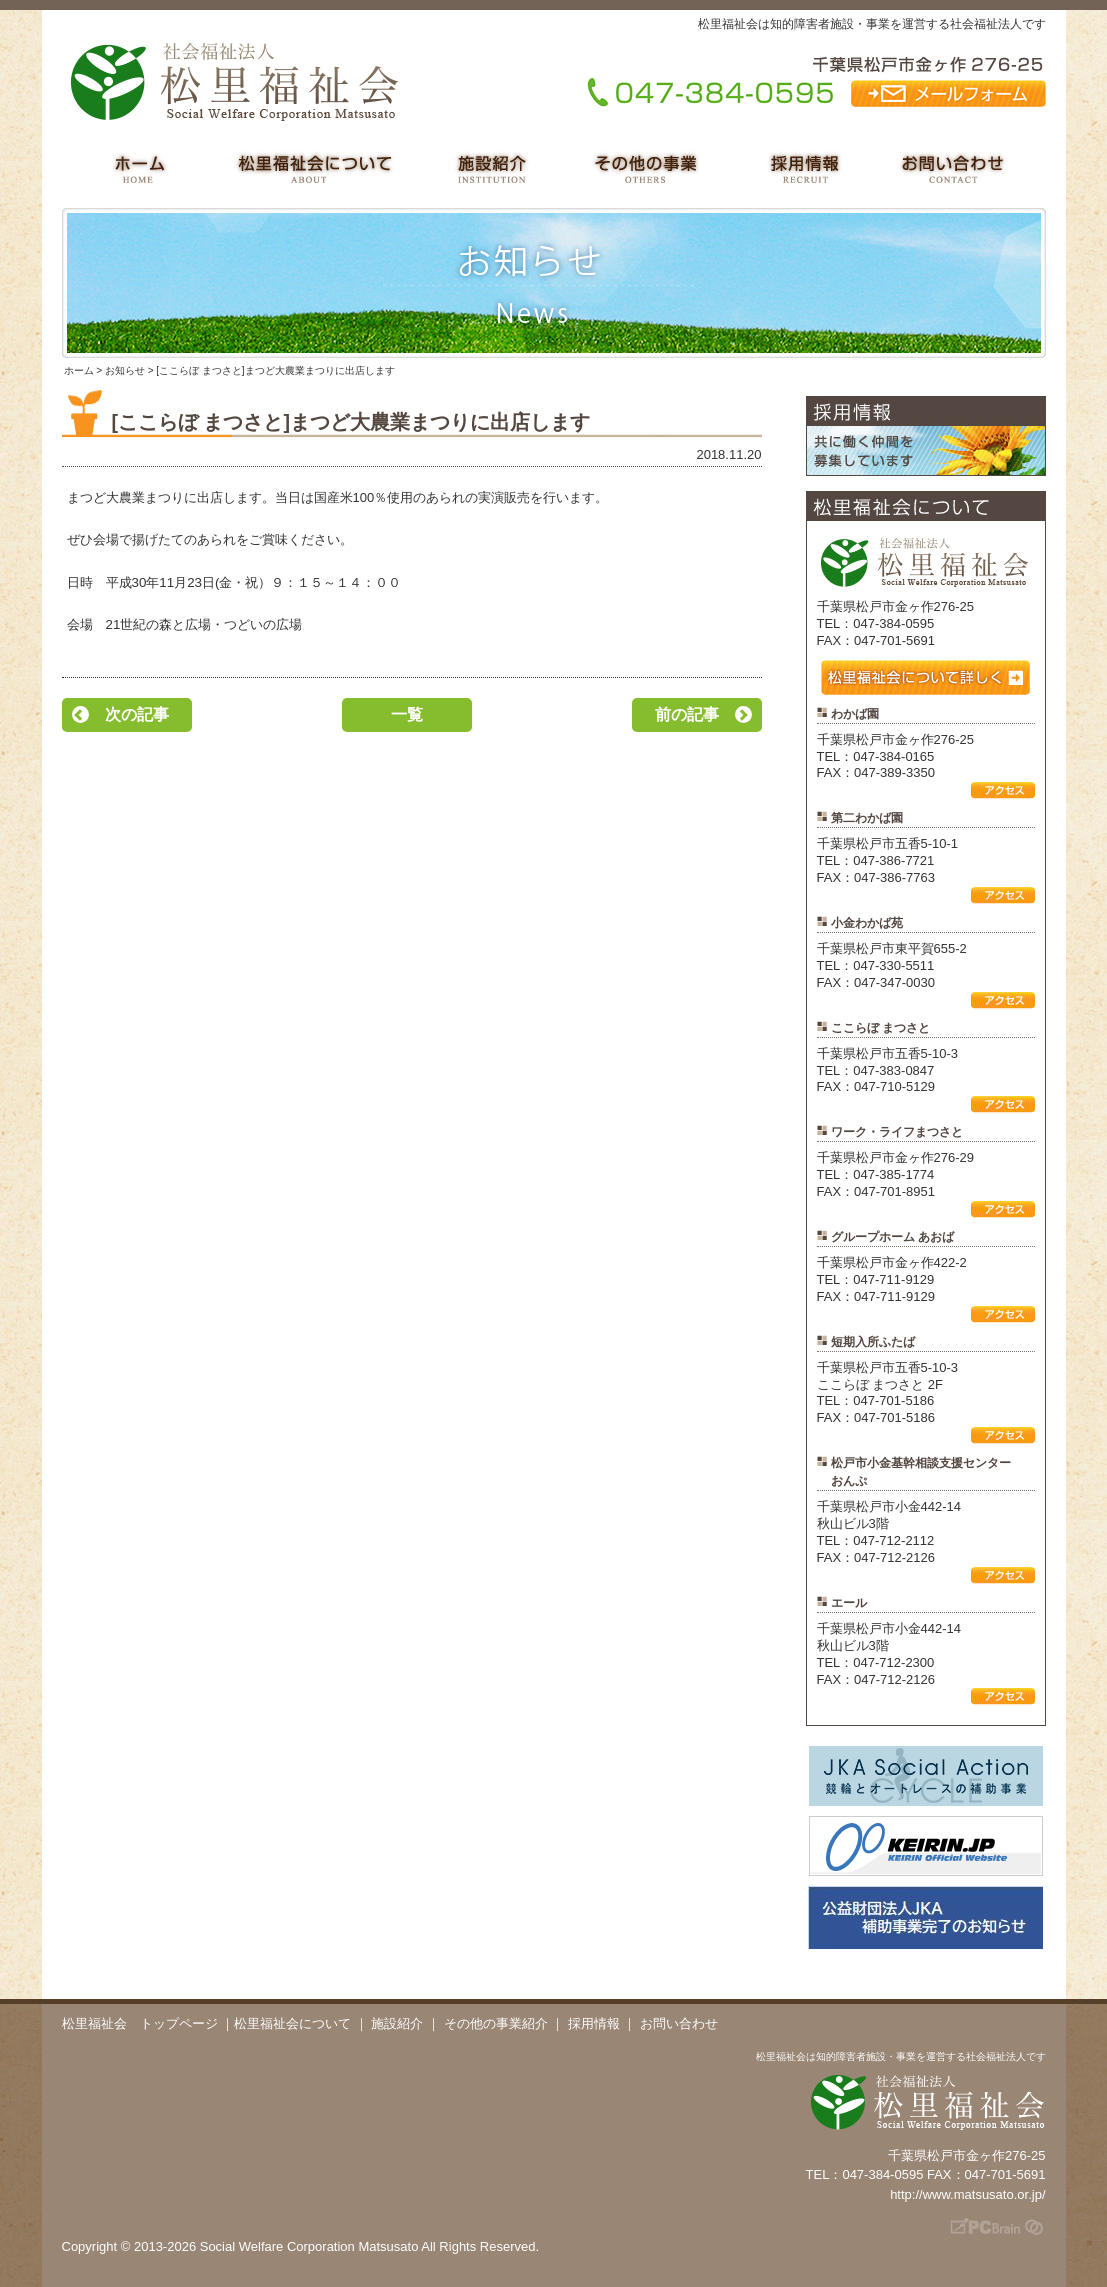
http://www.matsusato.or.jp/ (967, 2194)
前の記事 (687, 714)
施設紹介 (397, 2023)
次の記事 (137, 714)
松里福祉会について (292, 2023)
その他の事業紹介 (496, 2023)
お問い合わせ (679, 2023)
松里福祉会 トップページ (140, 2023)
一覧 (407, 714)
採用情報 (594, 2023)
